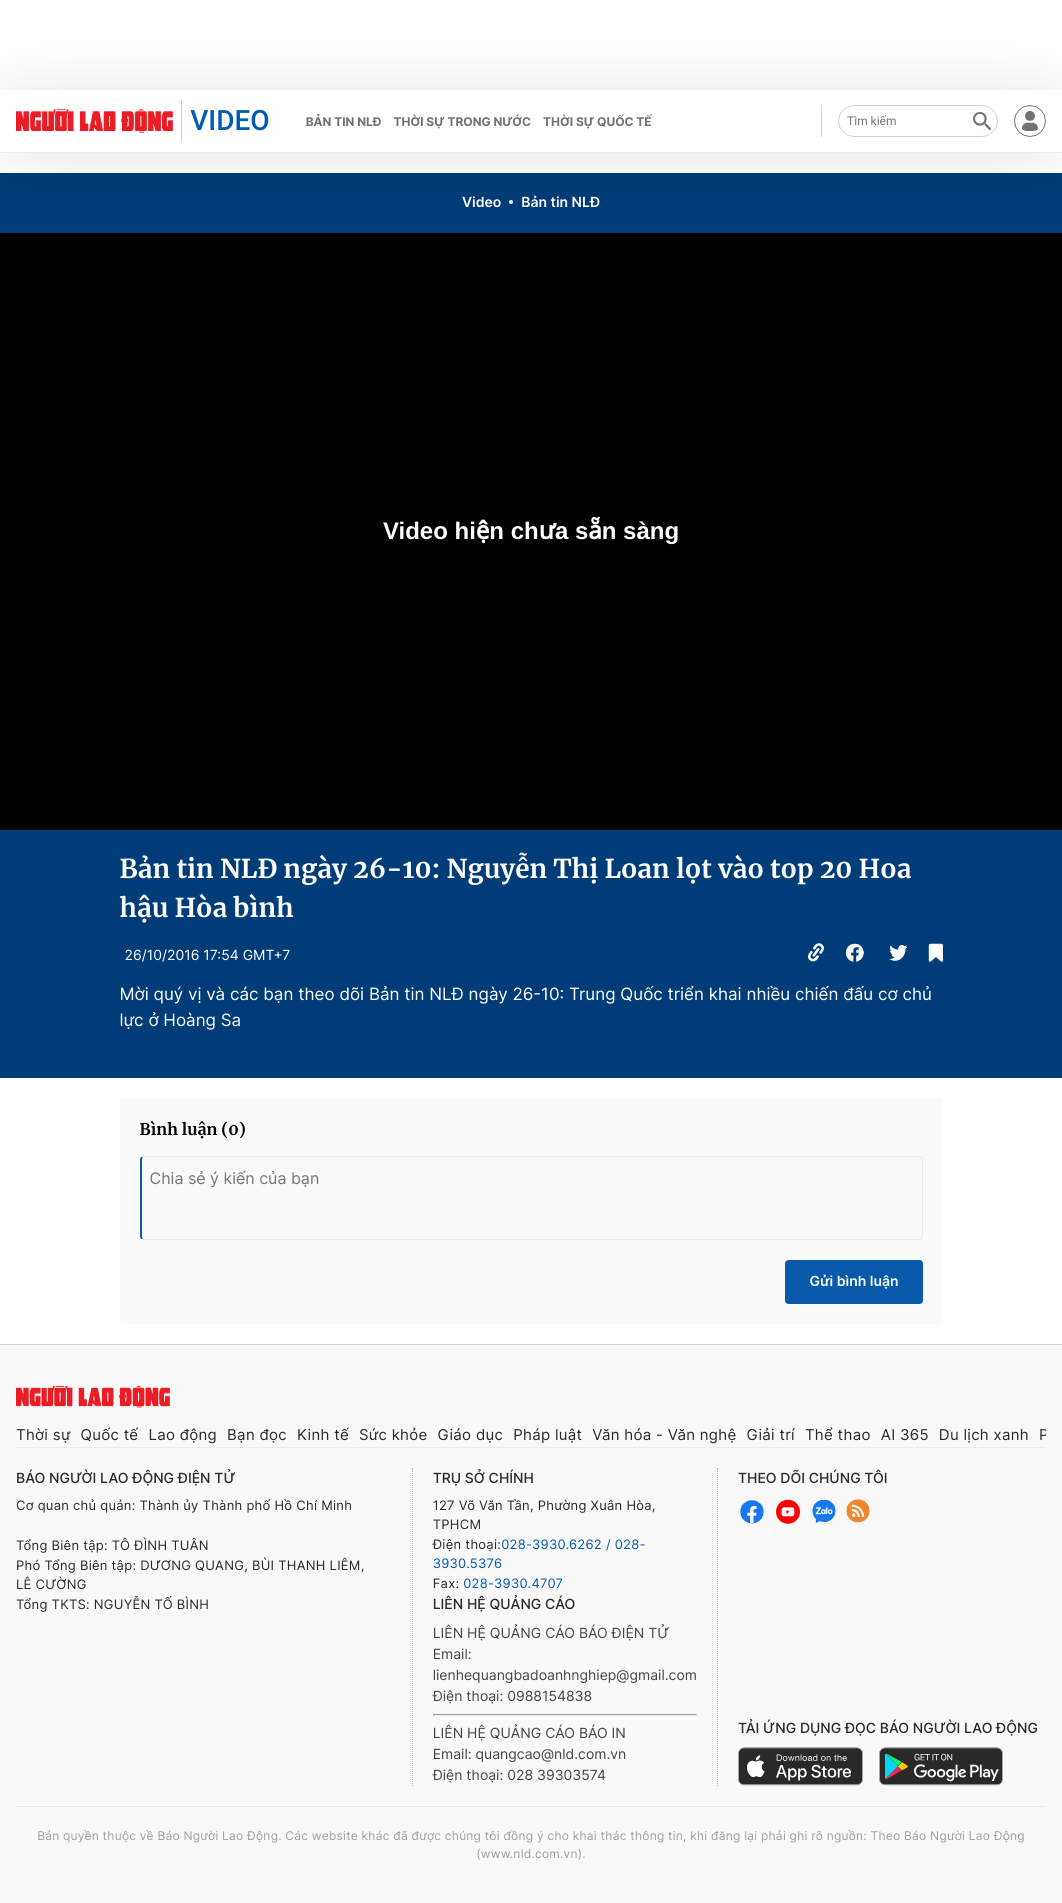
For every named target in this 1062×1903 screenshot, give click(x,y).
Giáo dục (471, 1434)
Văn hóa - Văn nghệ (664, 1434)
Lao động (182, 1434)
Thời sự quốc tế (597, 121)
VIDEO (229, 120)
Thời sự (43, 1434)
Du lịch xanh (984, 1434)
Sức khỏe (393, 1434)
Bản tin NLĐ (344, 121)
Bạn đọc (257, 1434)
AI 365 (905, 1434)
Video (481, 202)
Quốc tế (110, 1434)
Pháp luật (547, 1434)
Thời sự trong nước (462, 121)
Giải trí (770, 1434)
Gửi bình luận (853, 1281)
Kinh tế (323, 1434)
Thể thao (838, 1434)
